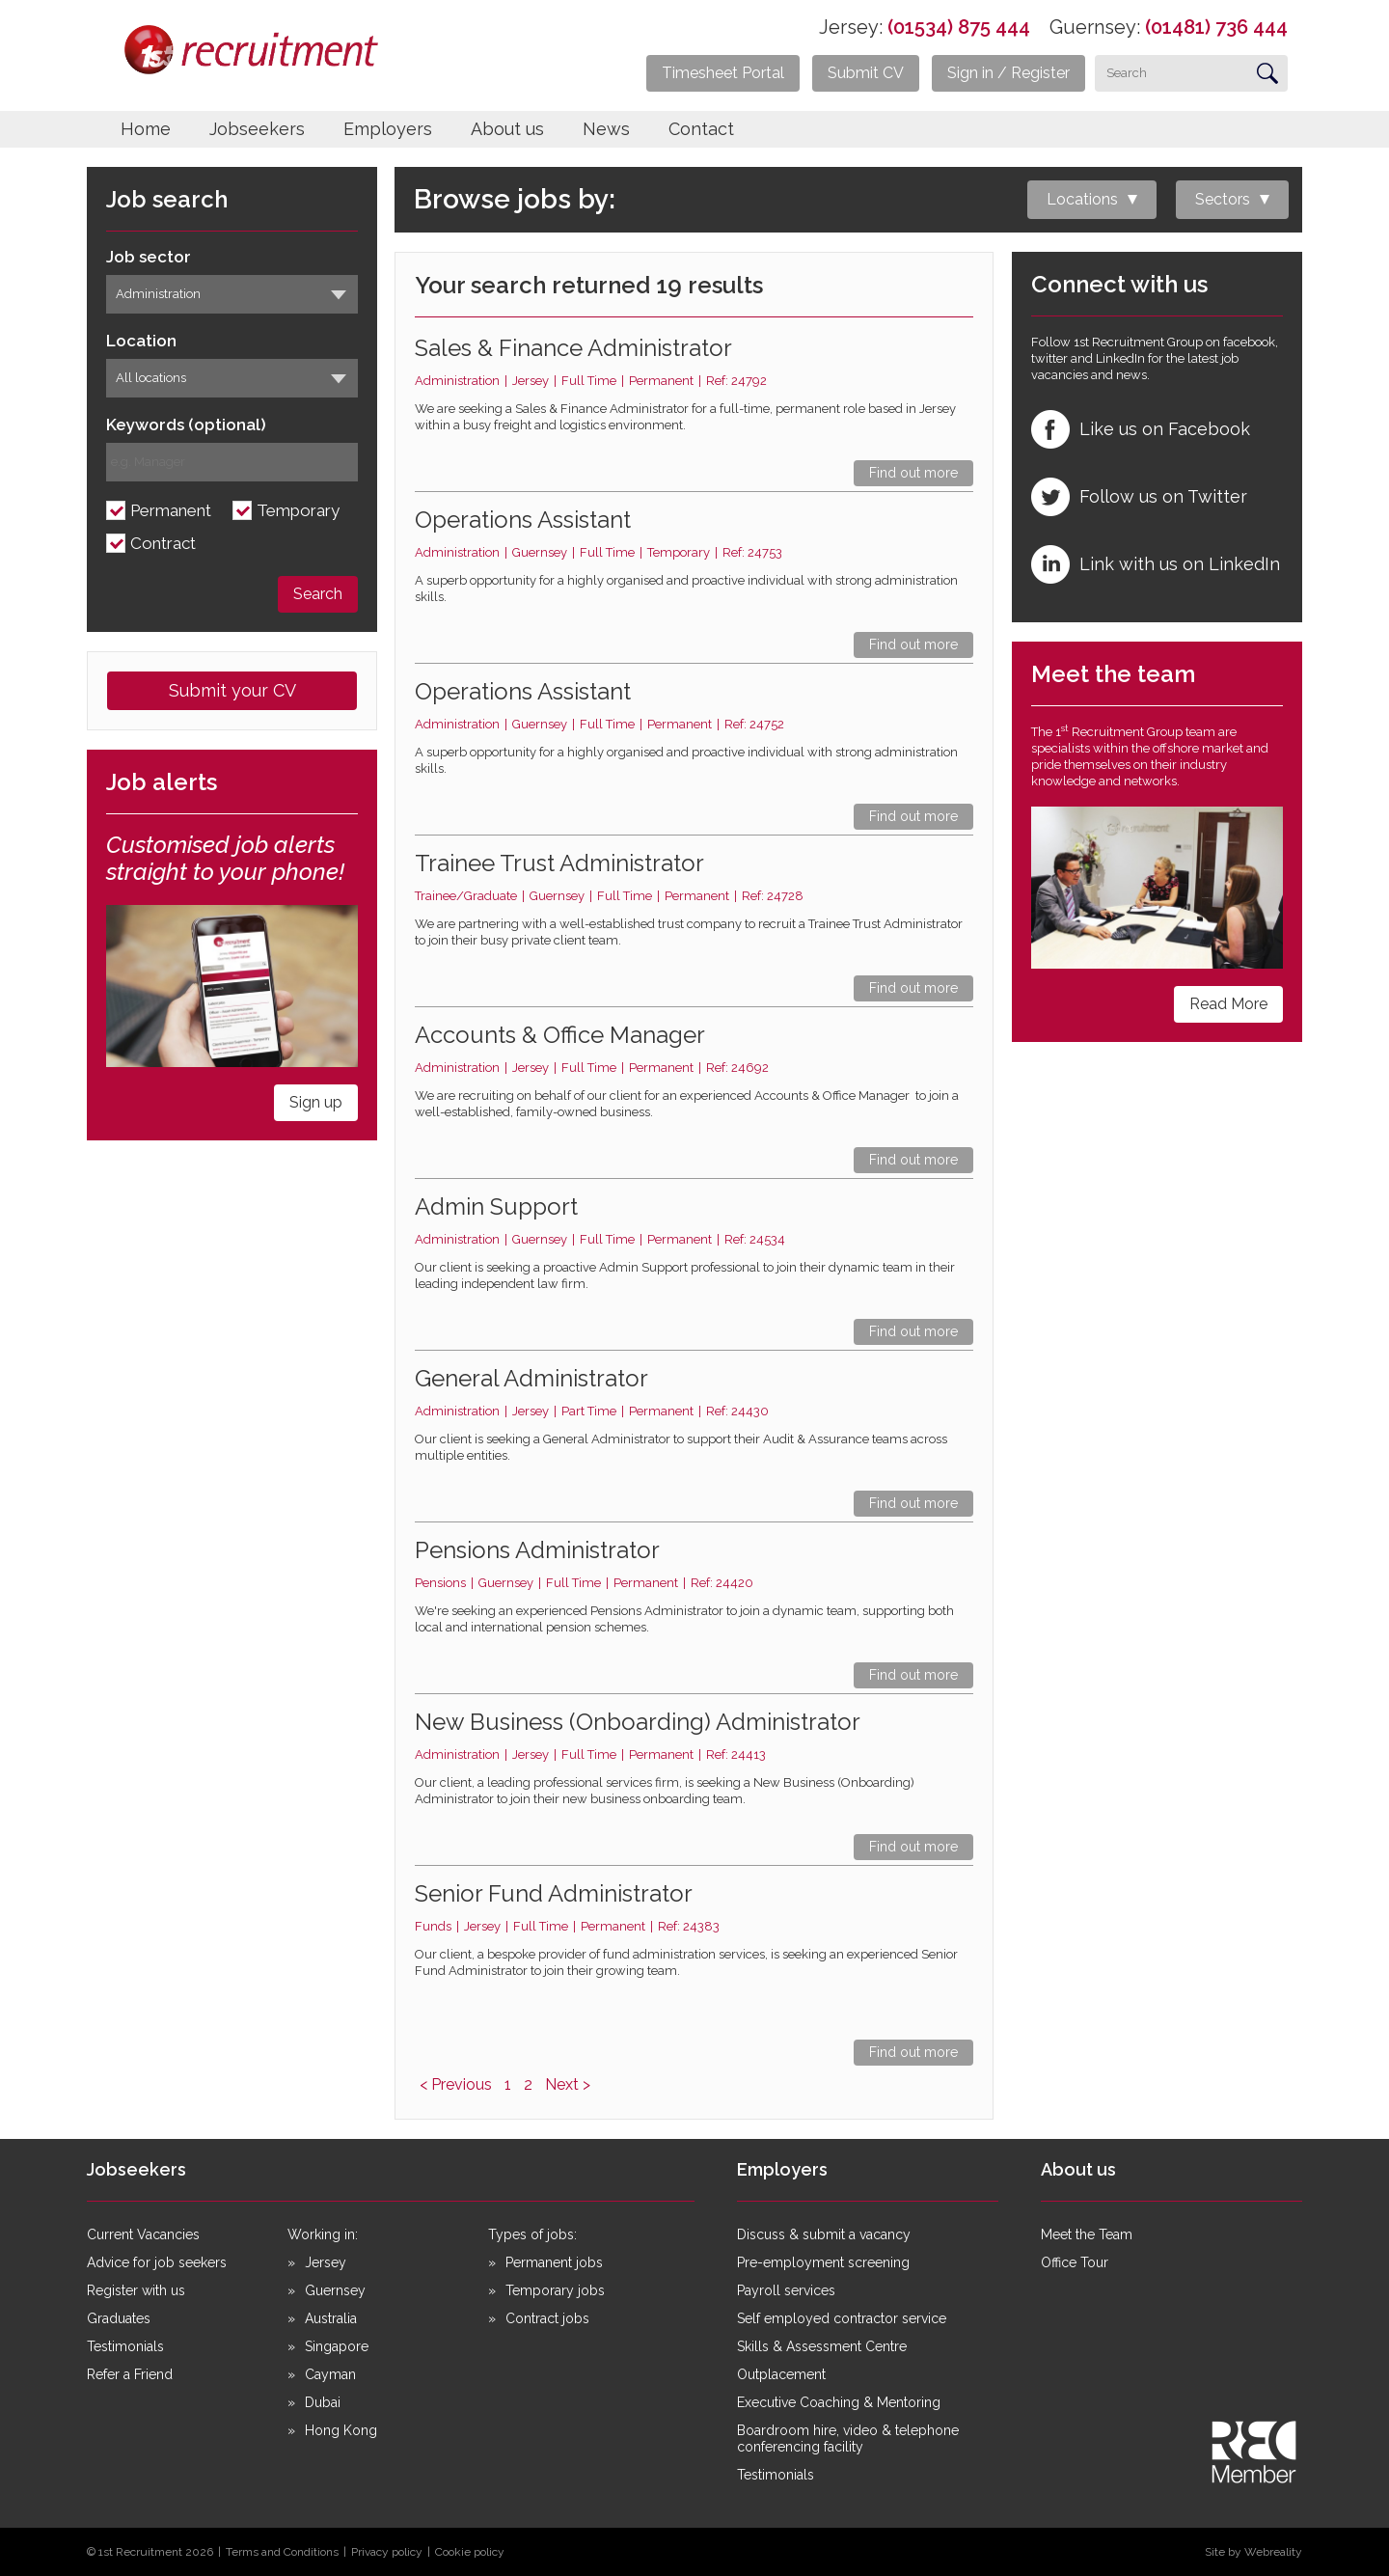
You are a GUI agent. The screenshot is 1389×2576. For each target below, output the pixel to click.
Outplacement (781, 2374)
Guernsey (335, 2290)
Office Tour (1074, 2262)
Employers (387, 129)
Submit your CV (232, 690)
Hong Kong (341, 2430)
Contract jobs (547, 2318)
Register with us (136, 2290)
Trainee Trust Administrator (559, 863)
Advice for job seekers (157, 2262)
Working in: (322, 2234)
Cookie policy (469, 2552)
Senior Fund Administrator (554, 1893)
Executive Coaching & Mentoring (838, 2402)
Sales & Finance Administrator (573, 348)
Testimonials (125, 2346)
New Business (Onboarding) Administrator (637, 1722)
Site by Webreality (1253, 2552)
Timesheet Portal (723, 73)
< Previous (456, 2084)
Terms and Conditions (282, 2552)
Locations (1082, 199)
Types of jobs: (532, 2234)
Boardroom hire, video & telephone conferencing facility (848, 2438)
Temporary (298, 511)
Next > (567, 2084)
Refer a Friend (130, 2374)
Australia (331, 2318)
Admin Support (496, 1206)
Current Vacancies (143, 2234)
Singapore (336, 2346)
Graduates (118, 2318)
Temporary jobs (555, 2290)
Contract (163, 543)
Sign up (315, 1102)
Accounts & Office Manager (560, 1035)
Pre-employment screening (823, 2262)
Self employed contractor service (841, 2318)
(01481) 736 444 (1216, 27)
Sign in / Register (1008, 73)
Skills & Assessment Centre (822, 2346)
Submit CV (866, 73)
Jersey (325, 2262)
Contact (701, 129)
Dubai (322, 2402)
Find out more (913, 472)
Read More (1228, 1004)
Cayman (330, 2374)
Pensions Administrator (537, 1550)
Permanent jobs (554, 2262)
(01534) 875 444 (958, 27)
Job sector (148, 257)
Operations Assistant (523, 520)
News (606, 129)
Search (317, 594)
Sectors (1222, 199)
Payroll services (786, 2290)
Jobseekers (257, 129)
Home (146, 129)
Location (141, 341)
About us (507, 129)
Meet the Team (1086, 2234)
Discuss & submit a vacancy (824, 2234)
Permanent (170, 511)
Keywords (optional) (186, 425)
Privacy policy (386, 2552)
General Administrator (531, 1378)
